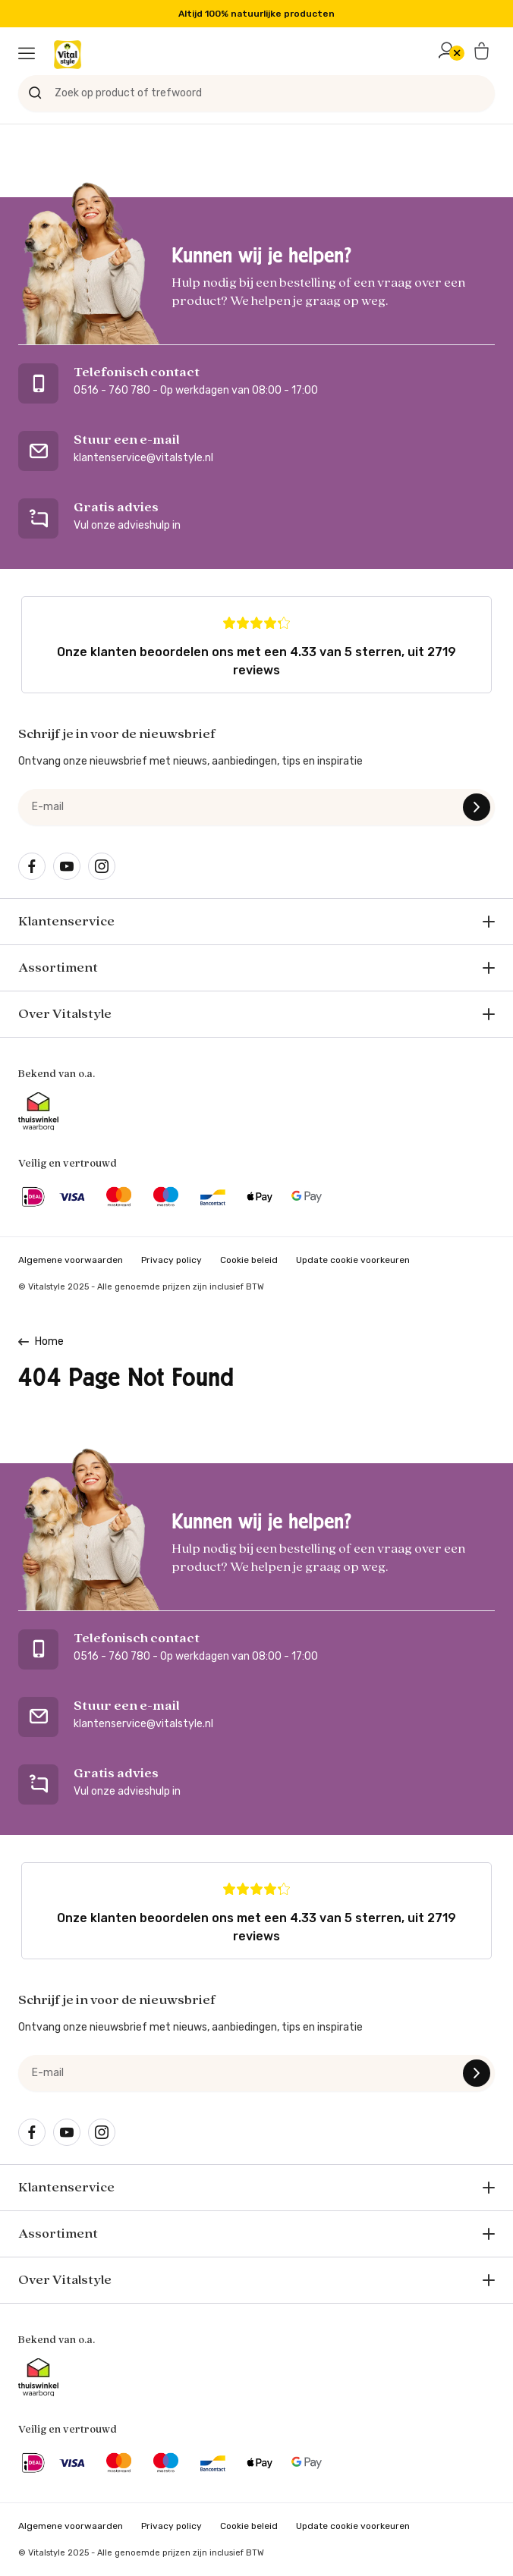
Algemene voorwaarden (70, 1260)
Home (49, 1341)
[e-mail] (256, 807)
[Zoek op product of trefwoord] (256, 93)
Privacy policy (171, 1260)
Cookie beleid (249, 1260)
